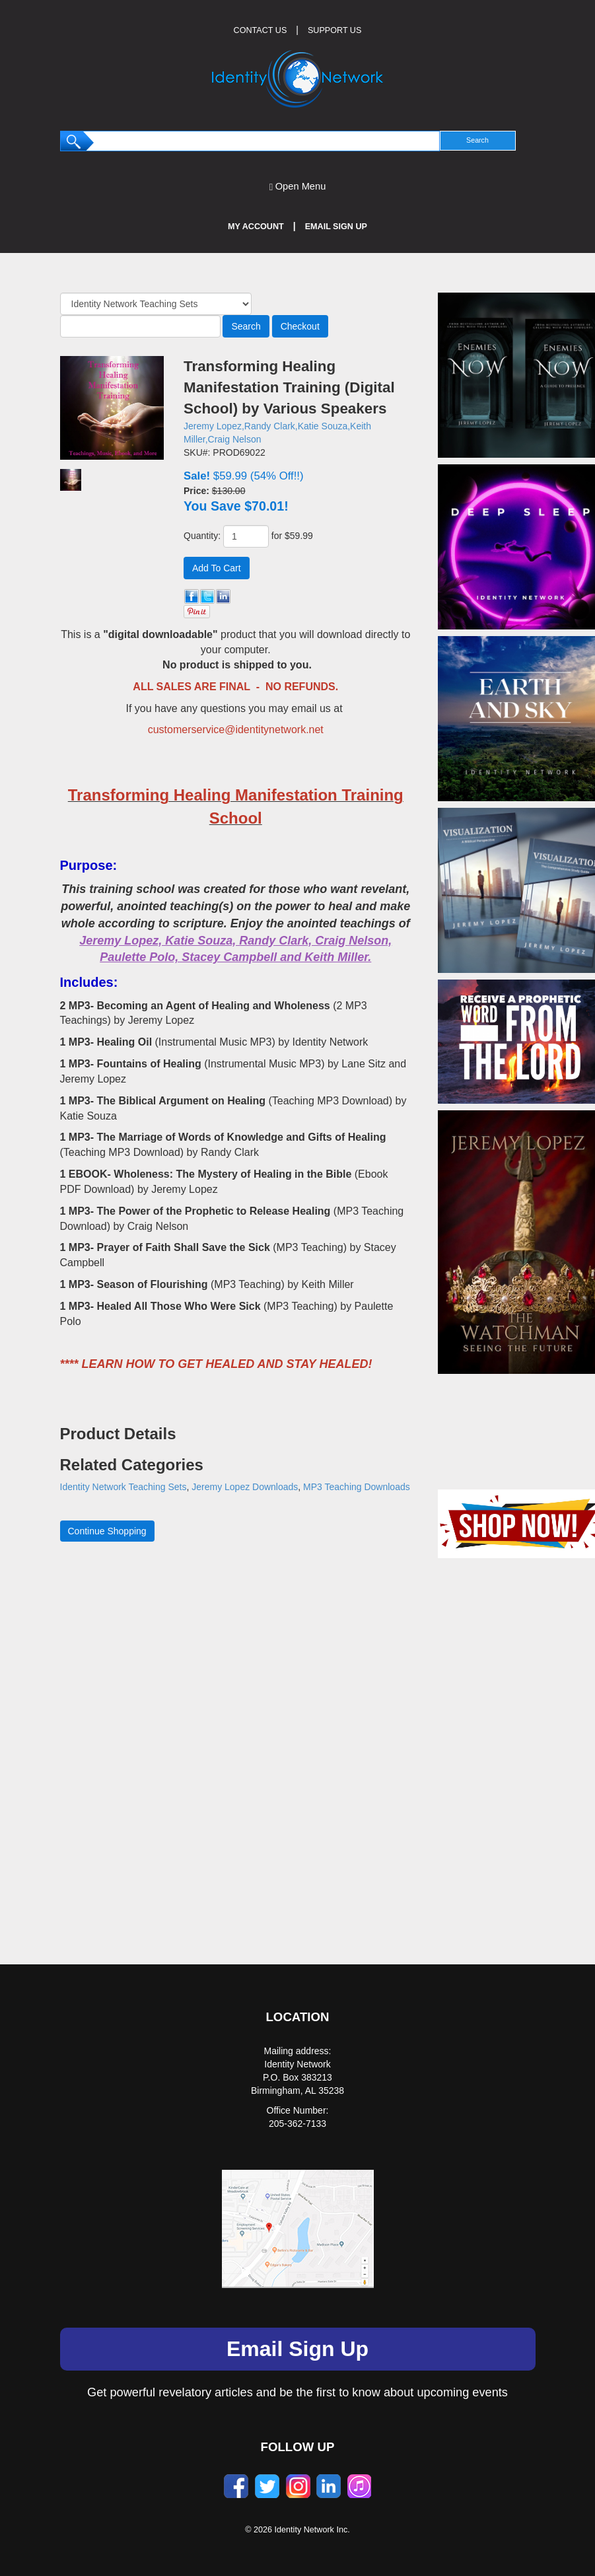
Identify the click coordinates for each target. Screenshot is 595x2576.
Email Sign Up (336, 226)
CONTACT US (260, 30)
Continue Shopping (107, 1531)
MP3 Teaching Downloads (356, 1487)
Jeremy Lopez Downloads (245, 1487)
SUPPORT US (334, 30)
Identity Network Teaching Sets (123, 1487)
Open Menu (297, 186)
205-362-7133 (297, 2123)
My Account (256, 226)
